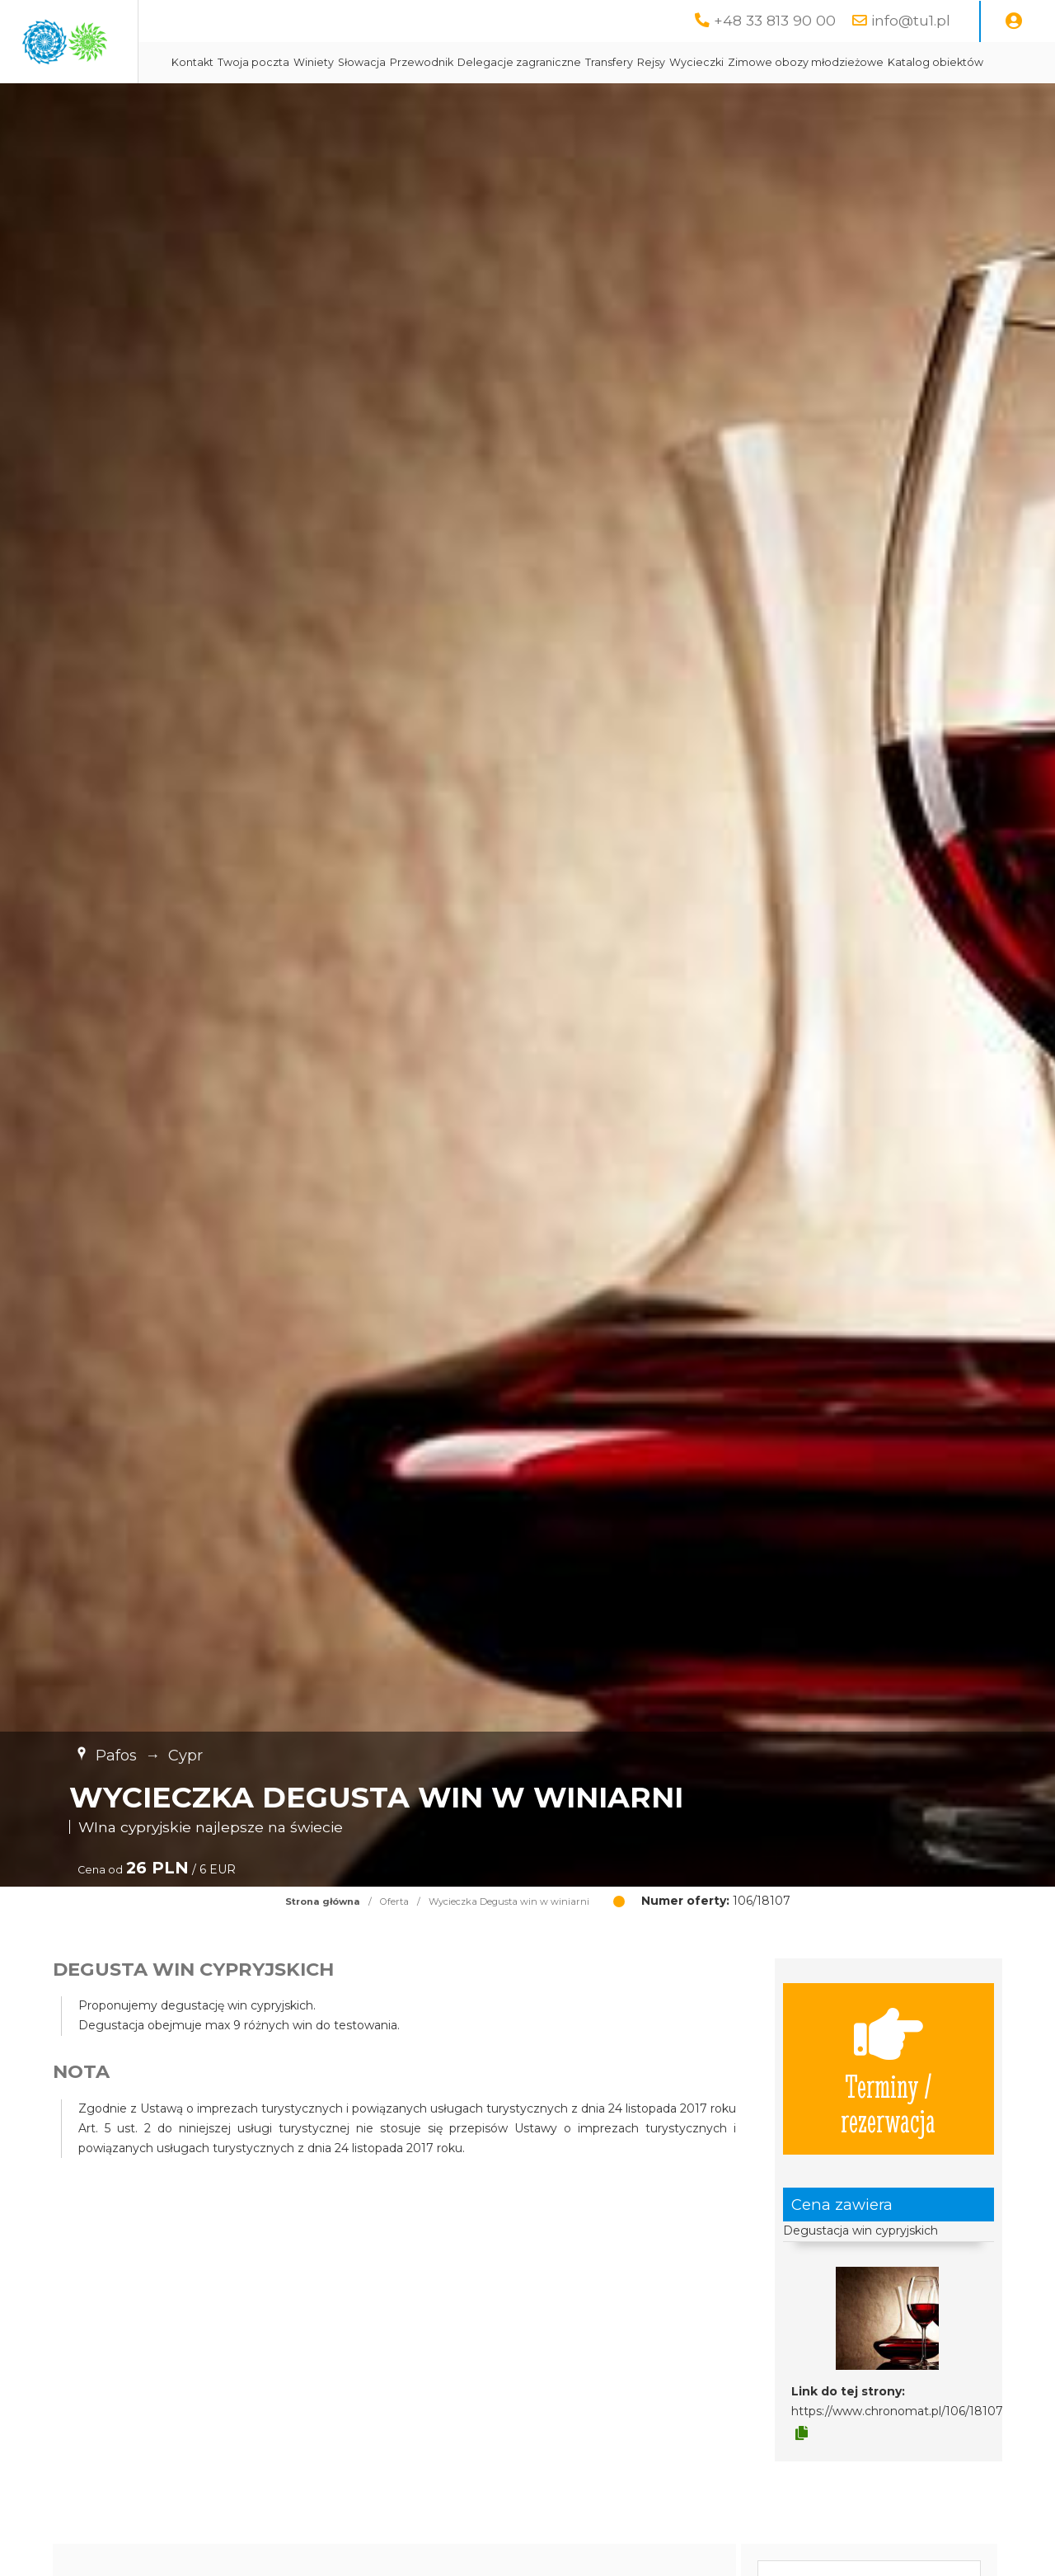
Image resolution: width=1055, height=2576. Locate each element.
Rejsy (810, 62)
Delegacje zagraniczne (678, 62)
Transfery (768, 62)
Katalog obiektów (538, 103)
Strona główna (322, 1942)
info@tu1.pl (910, 20)
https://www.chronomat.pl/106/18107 (897, 2452)
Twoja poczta (412, 62)
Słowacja (521, 62)
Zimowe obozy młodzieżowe (408, 103)
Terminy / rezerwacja (888, 2110)
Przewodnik (580, 62)
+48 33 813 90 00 (775, 20)
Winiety (472, 62)
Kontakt (352, 62)
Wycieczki (855, 62)
